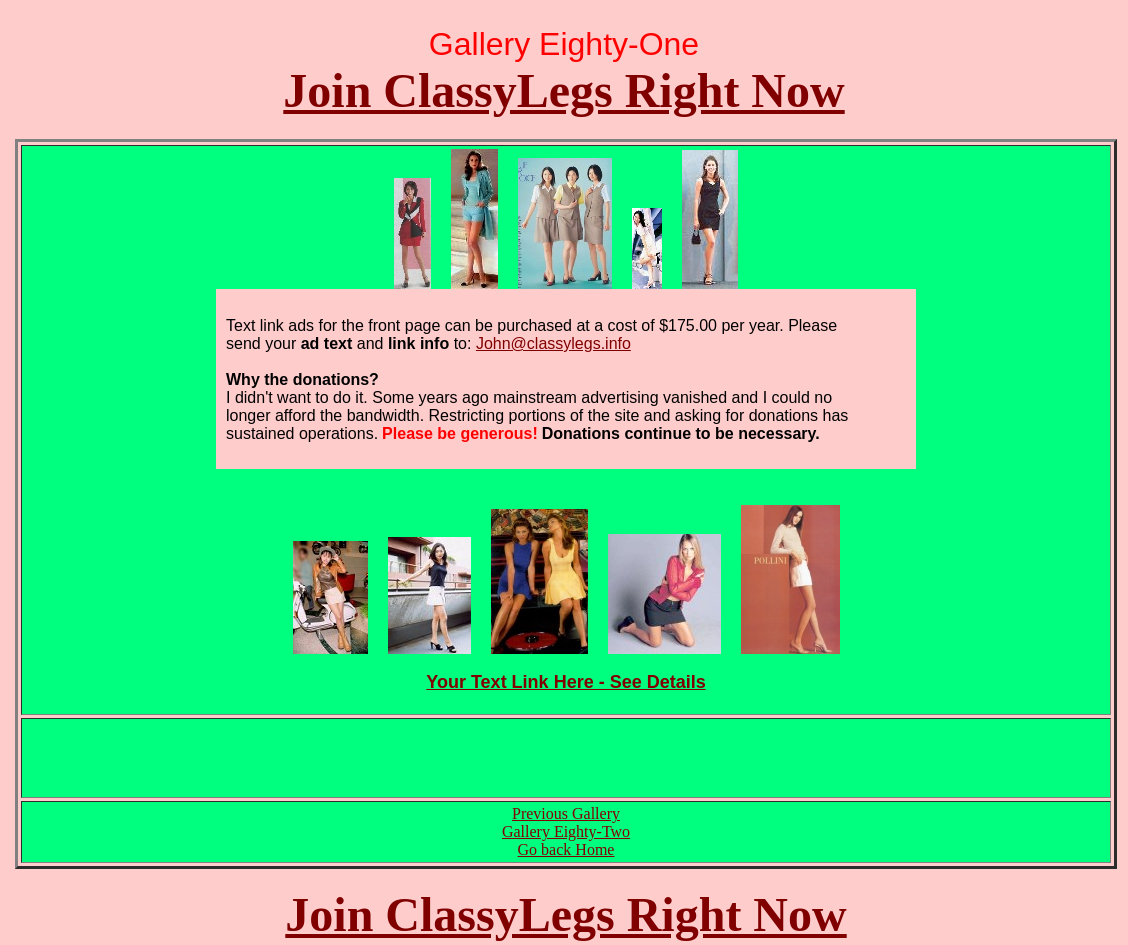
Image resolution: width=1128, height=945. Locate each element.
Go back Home (566, 849)
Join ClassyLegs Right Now (563, 90)
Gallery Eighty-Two (566, 831)
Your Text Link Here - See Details (565, 682)
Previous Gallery (566, 813)
